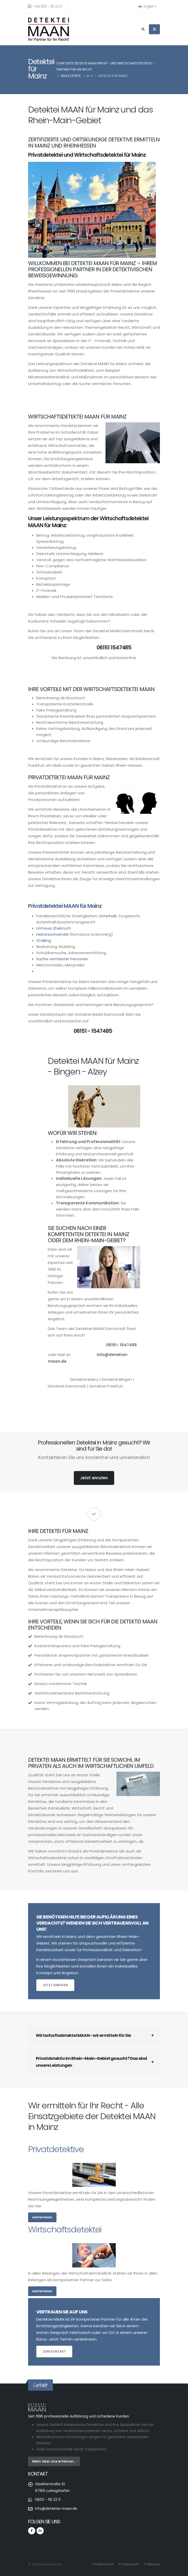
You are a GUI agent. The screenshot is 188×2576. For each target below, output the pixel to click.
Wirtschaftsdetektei (64, 2229)
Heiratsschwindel (52, 934)
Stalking (43, 940)
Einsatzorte (71, 76)
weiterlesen (42, 2217)
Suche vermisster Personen (62, 959)
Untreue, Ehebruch (53, 928)
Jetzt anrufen (94, 1478)
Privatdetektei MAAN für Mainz (65, 906)
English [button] (147, 6)
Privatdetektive (56, 2149)
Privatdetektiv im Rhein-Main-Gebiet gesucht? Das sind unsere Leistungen (91, 2061)
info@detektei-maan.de (56, 2508)
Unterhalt (108, 916)
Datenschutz (103, 2564)
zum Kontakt (54, 2351)
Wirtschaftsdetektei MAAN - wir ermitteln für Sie (83, 2035)
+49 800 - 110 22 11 (45, 6)
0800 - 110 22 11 (47, 2499)
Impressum (130, 2564)
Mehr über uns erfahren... (54, 2461)
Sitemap (153, 2564)
